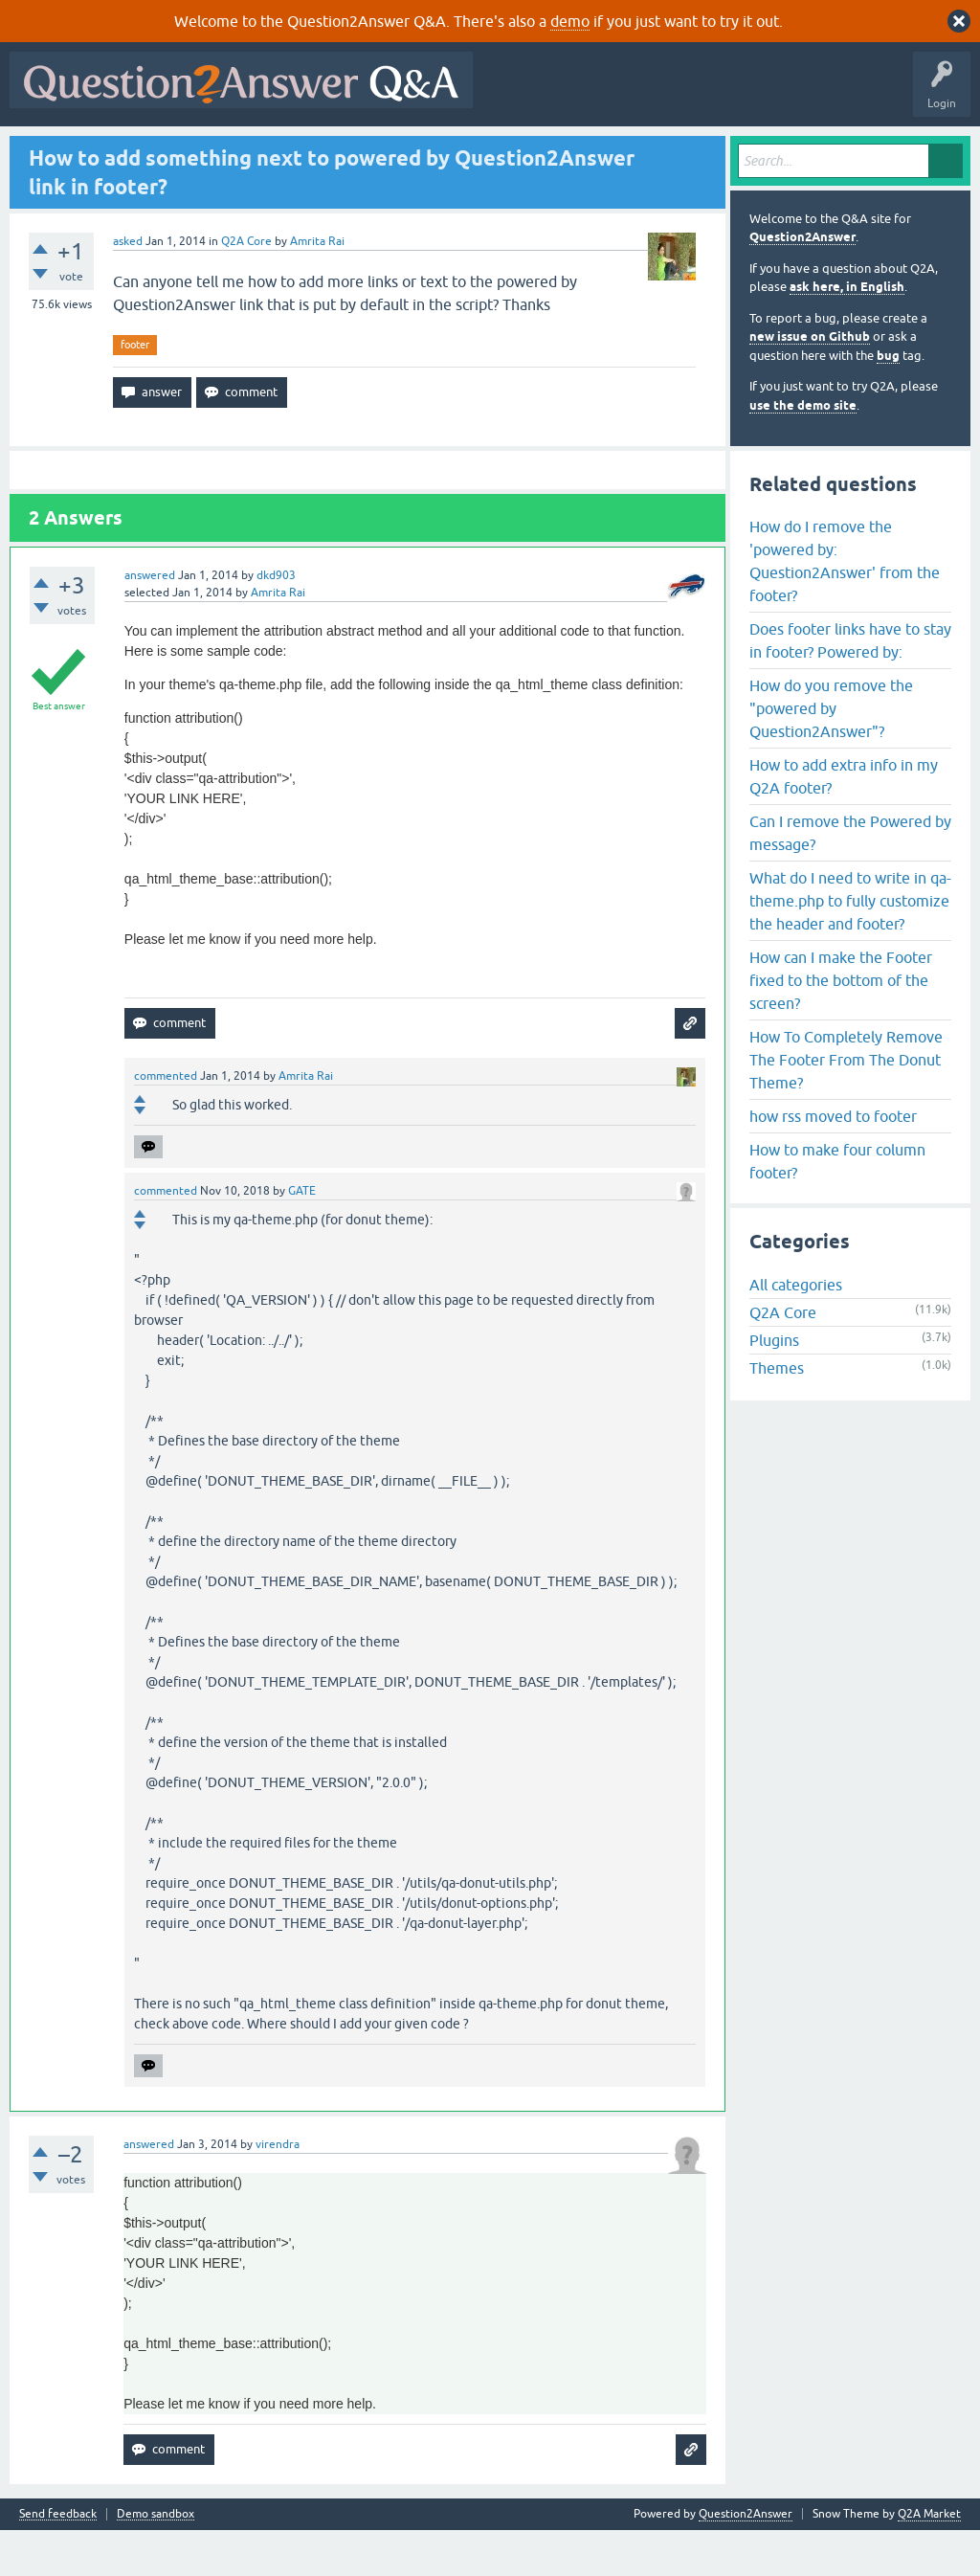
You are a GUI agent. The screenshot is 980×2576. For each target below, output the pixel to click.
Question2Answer (802, 284)
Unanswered (264, 150)
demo (570, 21)
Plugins (774, 1387)
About (605, 150)
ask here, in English (847, 333)
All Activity (48, 150)
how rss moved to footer (833, 1162)
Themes (776, 1414)
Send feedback (58, 2560)
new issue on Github (809, 383)
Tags (337, 150)
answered (149, 621)
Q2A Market (929, 2559)
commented (165, 1122)
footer (135, 390)
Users (397, 150)
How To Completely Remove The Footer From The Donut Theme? (846, 1105)
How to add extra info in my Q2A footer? (843, 822)
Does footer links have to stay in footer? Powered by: (850, 686)
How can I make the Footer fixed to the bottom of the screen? (840, 1026)
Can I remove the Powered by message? (850, 879)
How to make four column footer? (837, 1207)
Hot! (191, 150)
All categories (795, 1331)
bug (888, 401)
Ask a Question (478, 150)
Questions (125, 150)
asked (128, 287)
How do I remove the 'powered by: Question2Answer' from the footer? (844, 607)
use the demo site (803, 451)
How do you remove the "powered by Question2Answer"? (831, 754)
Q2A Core (246, 287)
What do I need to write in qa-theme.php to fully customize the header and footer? (850, 946)
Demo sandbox (155, 2560)
